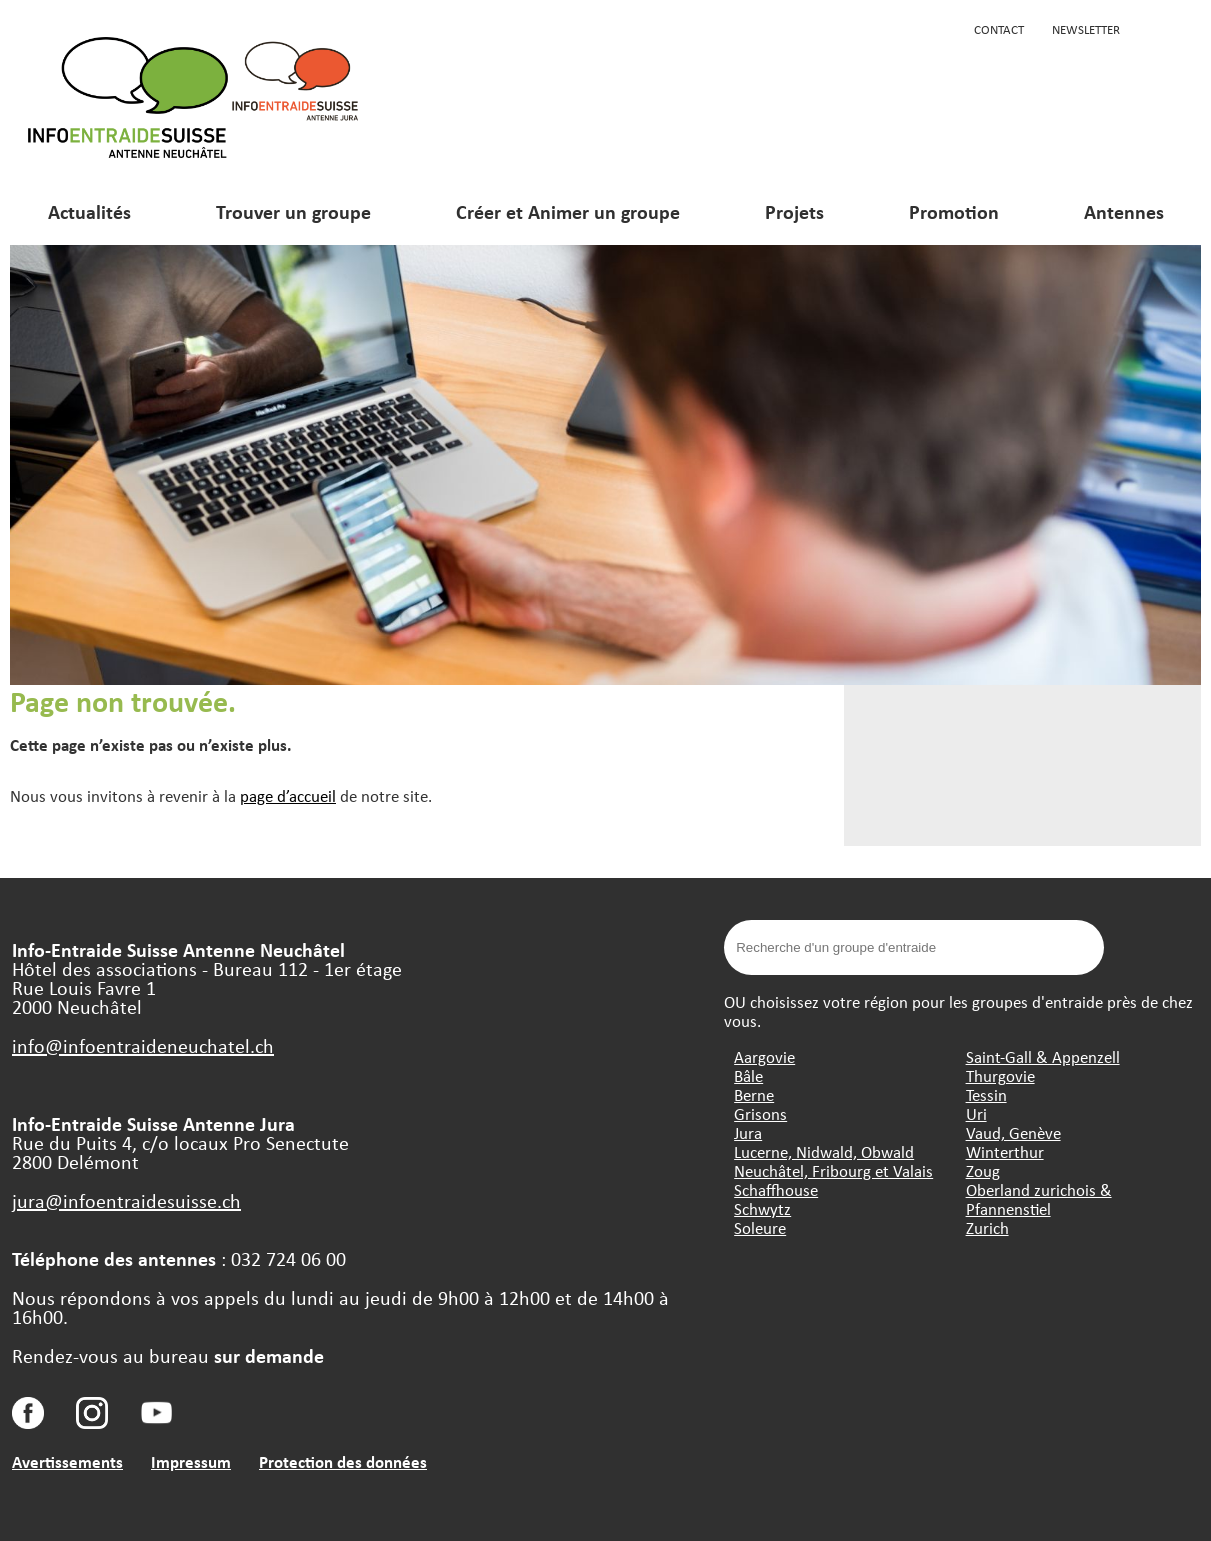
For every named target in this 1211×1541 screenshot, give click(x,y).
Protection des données (343, 1461)
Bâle (748, 1075)
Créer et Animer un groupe (568, 211)
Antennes (1124, 211)
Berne (754, 1094)
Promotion (954, 211)
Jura (748, 1132)
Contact (999, 29)
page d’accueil (288, 795)
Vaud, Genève (1013, 1132)
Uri (976, 1113)
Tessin (986, 1094)
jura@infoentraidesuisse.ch (126, 1200)
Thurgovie (1000, 1075)
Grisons (760, 1113)
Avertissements (67, 1461)
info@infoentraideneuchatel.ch (143, 1045)
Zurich (987, 1227)
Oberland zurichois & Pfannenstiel (1039, 1199)
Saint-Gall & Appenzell (1043, 1056)
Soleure (760, 1227)
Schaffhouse (776, 1189)
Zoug (983, 1170)
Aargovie (764, 1056)
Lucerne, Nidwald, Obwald (824, 1151)
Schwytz (762, 1208)
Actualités (89, 211)
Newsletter (1086, 29)
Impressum (191, 1461)
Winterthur (1005, 1151)
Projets (794, 211)
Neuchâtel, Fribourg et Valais (833, 1170)
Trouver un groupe (293, 211)
